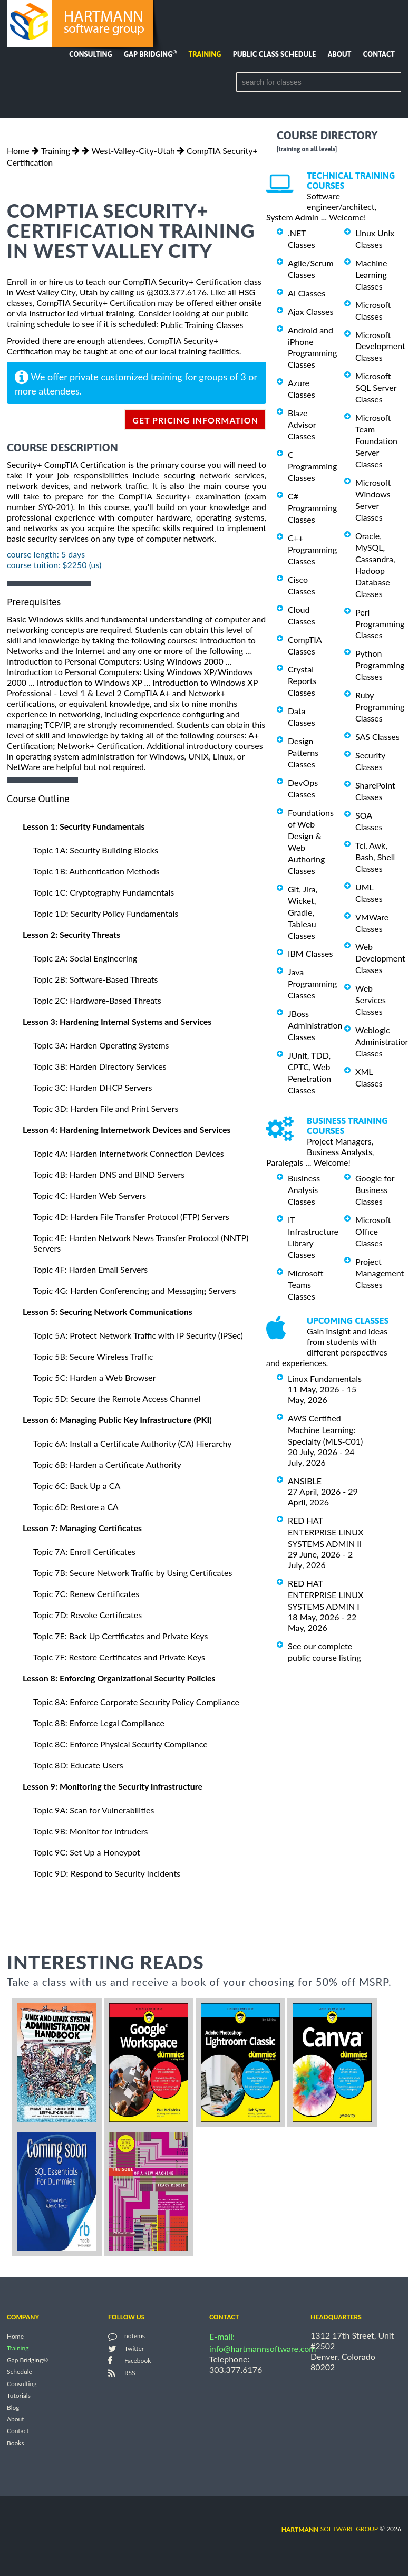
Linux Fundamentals (325, 1378)
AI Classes (306, 293)
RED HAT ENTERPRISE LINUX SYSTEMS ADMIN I (325, 1594)
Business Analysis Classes (304, 1189)
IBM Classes (310, 953)
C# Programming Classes (312, 507)
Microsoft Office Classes (373, 1231)
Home (18, 151)
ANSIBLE (305, 1481)
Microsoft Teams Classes (306, 1284)
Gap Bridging (150, 54)
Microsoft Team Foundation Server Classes (376, 440)
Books (15, 2443)
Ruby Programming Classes (379, 706)
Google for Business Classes (374, 1189)
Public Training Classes (201, 325)
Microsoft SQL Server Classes (375, 387)
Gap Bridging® (27, 2360)
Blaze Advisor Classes (302, 424)
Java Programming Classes (312, 983)
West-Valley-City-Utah (132, 151)
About (340, 54)
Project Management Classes (379, 1273)
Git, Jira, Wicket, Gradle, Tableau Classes (302, 912)
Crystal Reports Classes (302, 680)
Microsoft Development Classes (380, 345)
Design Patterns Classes (303, 752)
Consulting (90, 54)
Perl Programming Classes (379, 623)
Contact (379, 54)
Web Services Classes (370, 999)
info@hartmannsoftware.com (262, 2348)
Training (204, 54)
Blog (13, 2407)
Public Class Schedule (274, 54)
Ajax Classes (310, 311)
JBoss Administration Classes (315, 1025)
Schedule (19, 2372)
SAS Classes (377, 737)
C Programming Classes (312, 466)
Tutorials (19, 2396)
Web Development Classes (380, 958)
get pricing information (195, 420)
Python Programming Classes (379, 664)
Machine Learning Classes (371, 274)
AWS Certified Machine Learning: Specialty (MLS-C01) (325, 1429)
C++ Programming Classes (312, 549)
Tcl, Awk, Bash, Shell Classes (375, 856)
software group (329, 2529)
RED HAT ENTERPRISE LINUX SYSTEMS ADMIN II (325, 1532)
